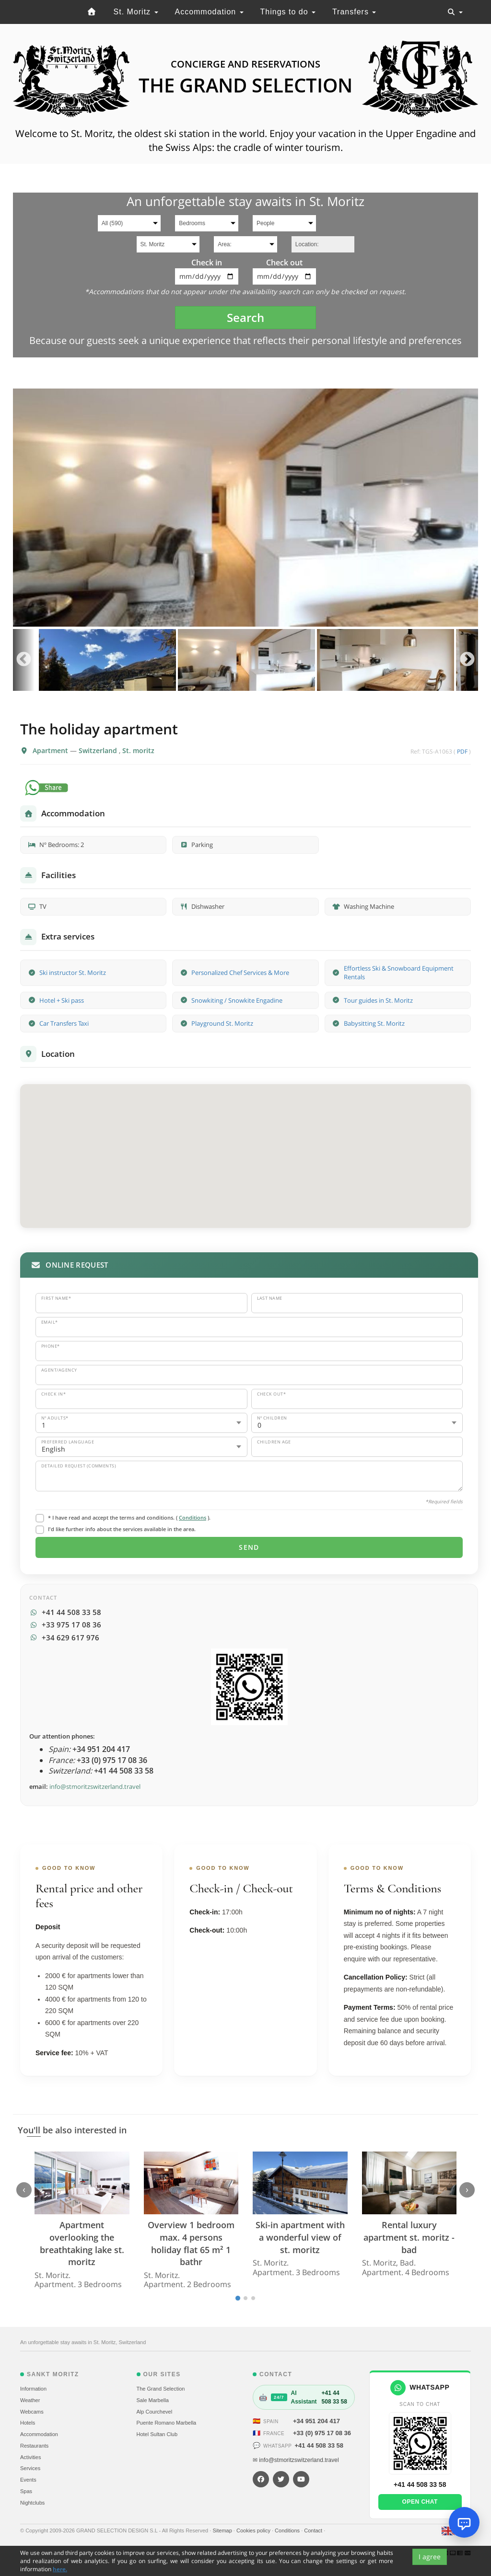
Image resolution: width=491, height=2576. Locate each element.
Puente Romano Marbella (167, 2423)
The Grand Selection (161, 2389)
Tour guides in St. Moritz (378, 1000)
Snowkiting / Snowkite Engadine (236, 1000)
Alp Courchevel (155, 2412)
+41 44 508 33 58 (318, 2445)
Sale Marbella (153, 2400)
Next (467, 660)
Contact (314, 2530)
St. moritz (138, 750)
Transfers (354, 12)
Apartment (51, 750)
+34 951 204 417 (316, 2421)
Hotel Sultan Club (157, 2434)
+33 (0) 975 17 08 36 (322, 2433)
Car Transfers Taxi (64, 1023)
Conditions (192, 1517)
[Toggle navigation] (455, 12)
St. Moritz (136, 12)
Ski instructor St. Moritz (72, 972)
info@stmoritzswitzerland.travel (94, 1786)
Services (30, 2468)
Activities (30, 2457)
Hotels (27, 2423)
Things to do (288, 12)
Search (245, 317)
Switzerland (99, 750)
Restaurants (34, 2446)
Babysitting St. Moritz (374, 1023)
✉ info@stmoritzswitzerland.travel (296, 2460)
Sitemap (222, 2530)
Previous (24, 660)
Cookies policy (254, 2530)
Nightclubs (32, 2503)
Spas (26, 2491)
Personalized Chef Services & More (240, 972)
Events (28, 2480)
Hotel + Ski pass (61, 1000)
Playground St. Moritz (222, 1023)
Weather (30, 2400)
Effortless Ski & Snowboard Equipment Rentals (399, 973)
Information (33, 2389)
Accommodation (209, 12)
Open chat (420, 2501)
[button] (245, 1147)
